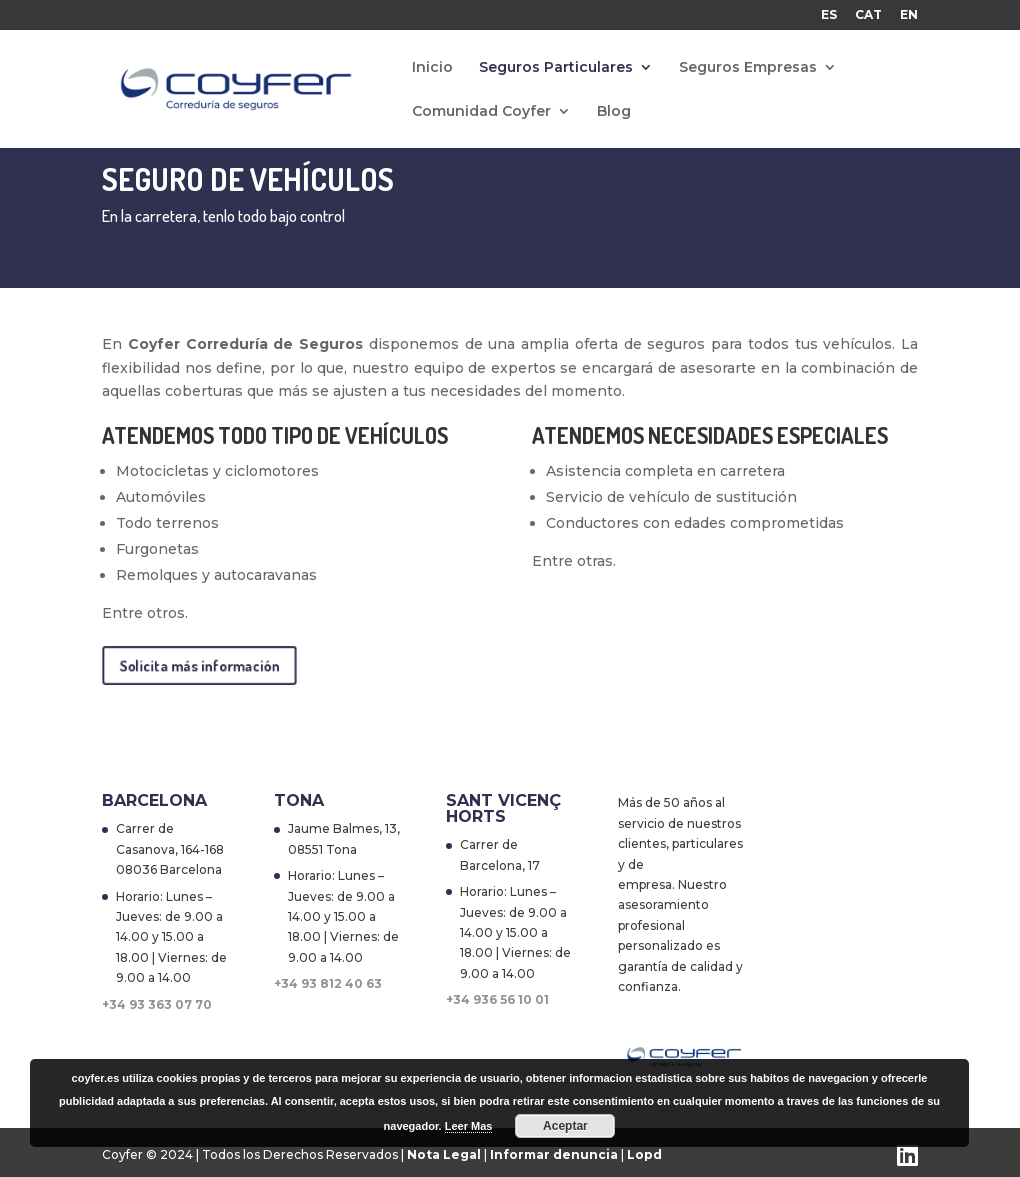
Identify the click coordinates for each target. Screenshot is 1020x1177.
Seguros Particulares (556, 68)
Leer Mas (469, 1126)
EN (909, 15)
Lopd (644, 1154)
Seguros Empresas (748, 68)
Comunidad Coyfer (481, 112)
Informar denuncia (554, 1154)
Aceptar (565, 1126)
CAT (868, 15)
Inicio (432, 68)
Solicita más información (200, 664)
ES (829, 15)
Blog (614, 112)
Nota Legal (445, 1154)
